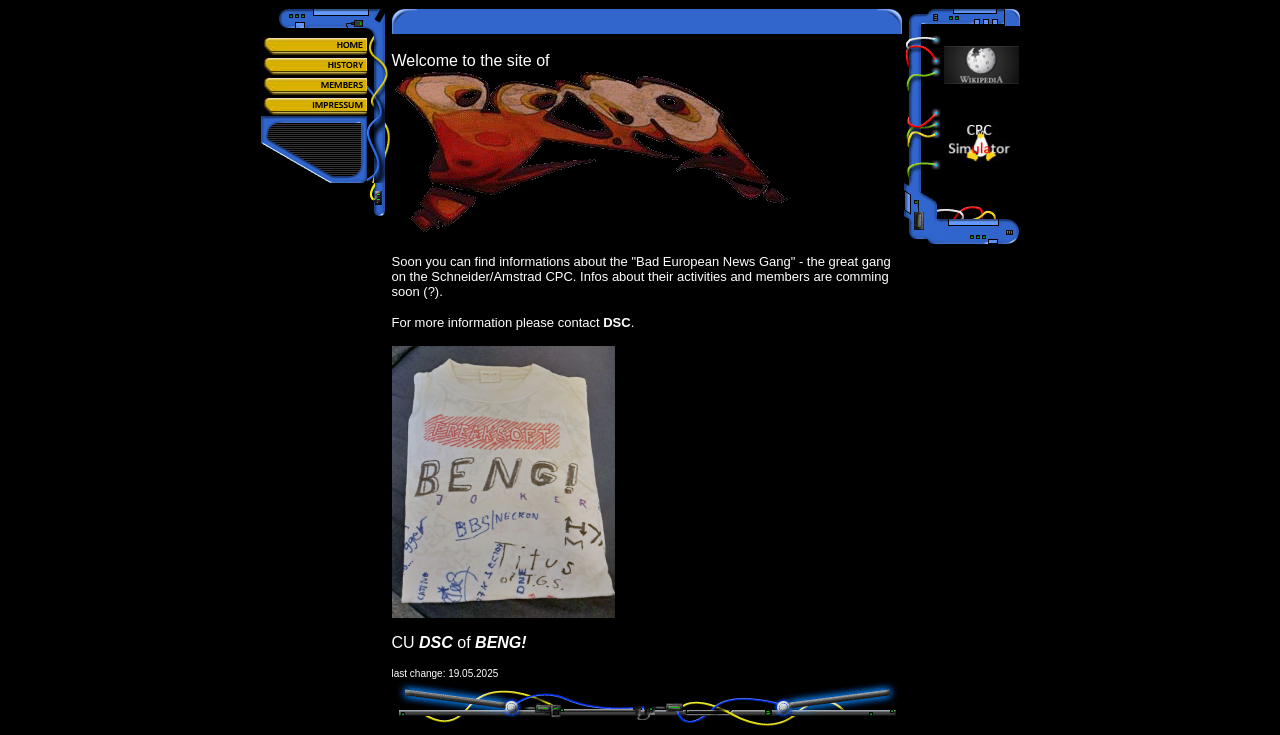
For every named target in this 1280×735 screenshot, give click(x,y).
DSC (616, 322)
